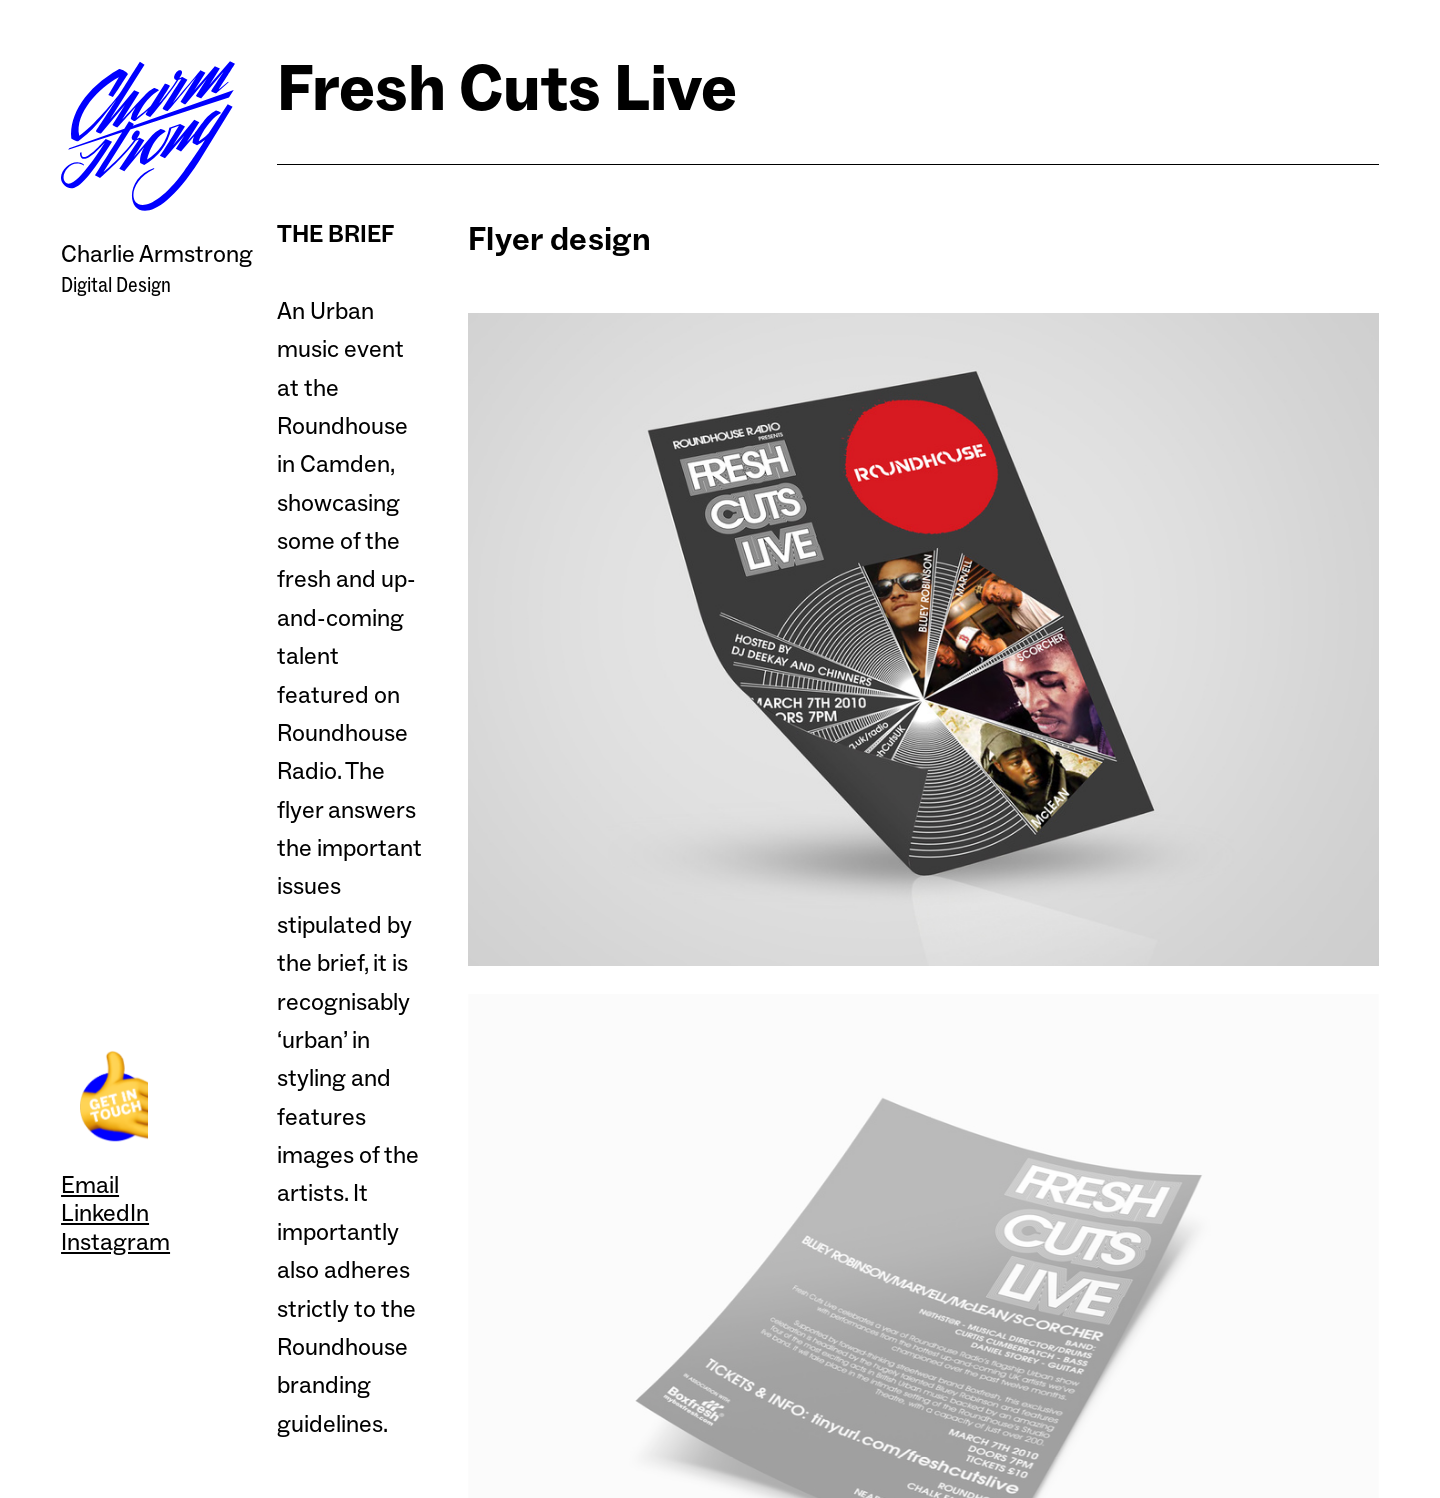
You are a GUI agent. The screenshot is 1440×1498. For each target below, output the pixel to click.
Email (90, 1184)
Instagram (115, 1241)
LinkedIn (105, 1212)
